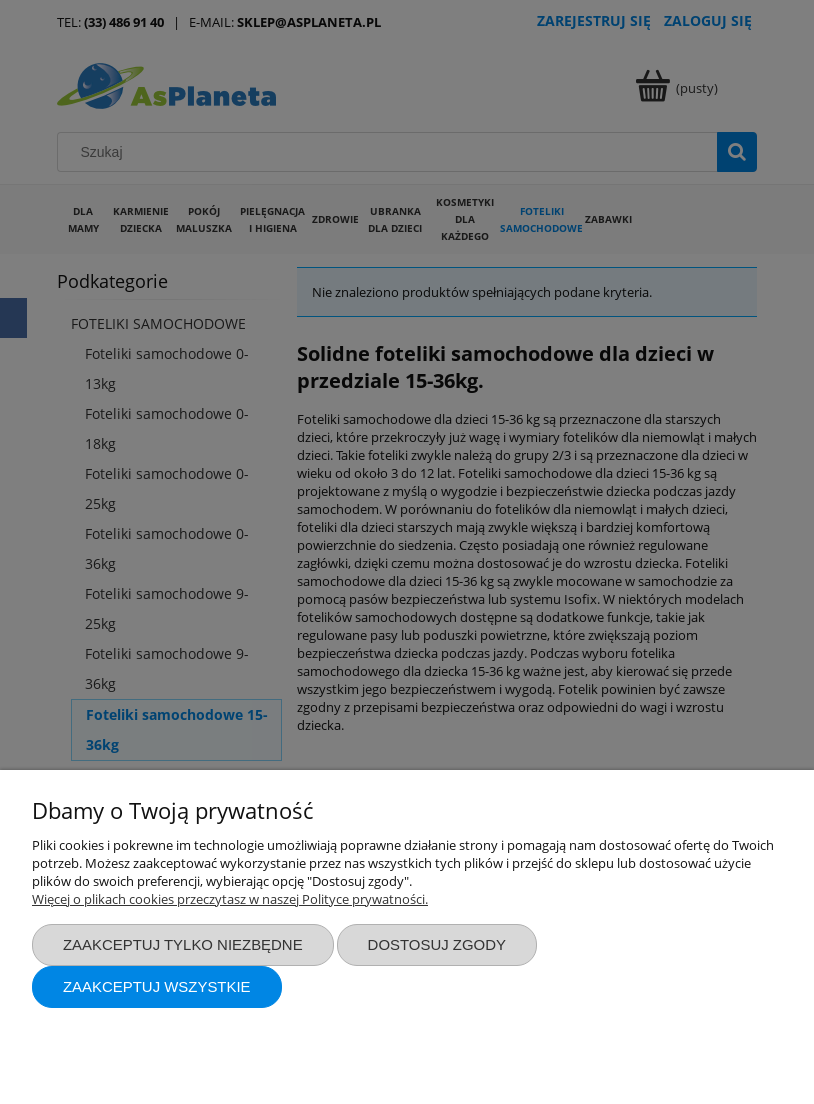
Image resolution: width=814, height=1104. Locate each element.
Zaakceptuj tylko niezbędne (183, 944)
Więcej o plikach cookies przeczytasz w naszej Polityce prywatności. (230, 899)
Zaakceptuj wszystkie (157, 986)
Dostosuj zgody (437, 944)
